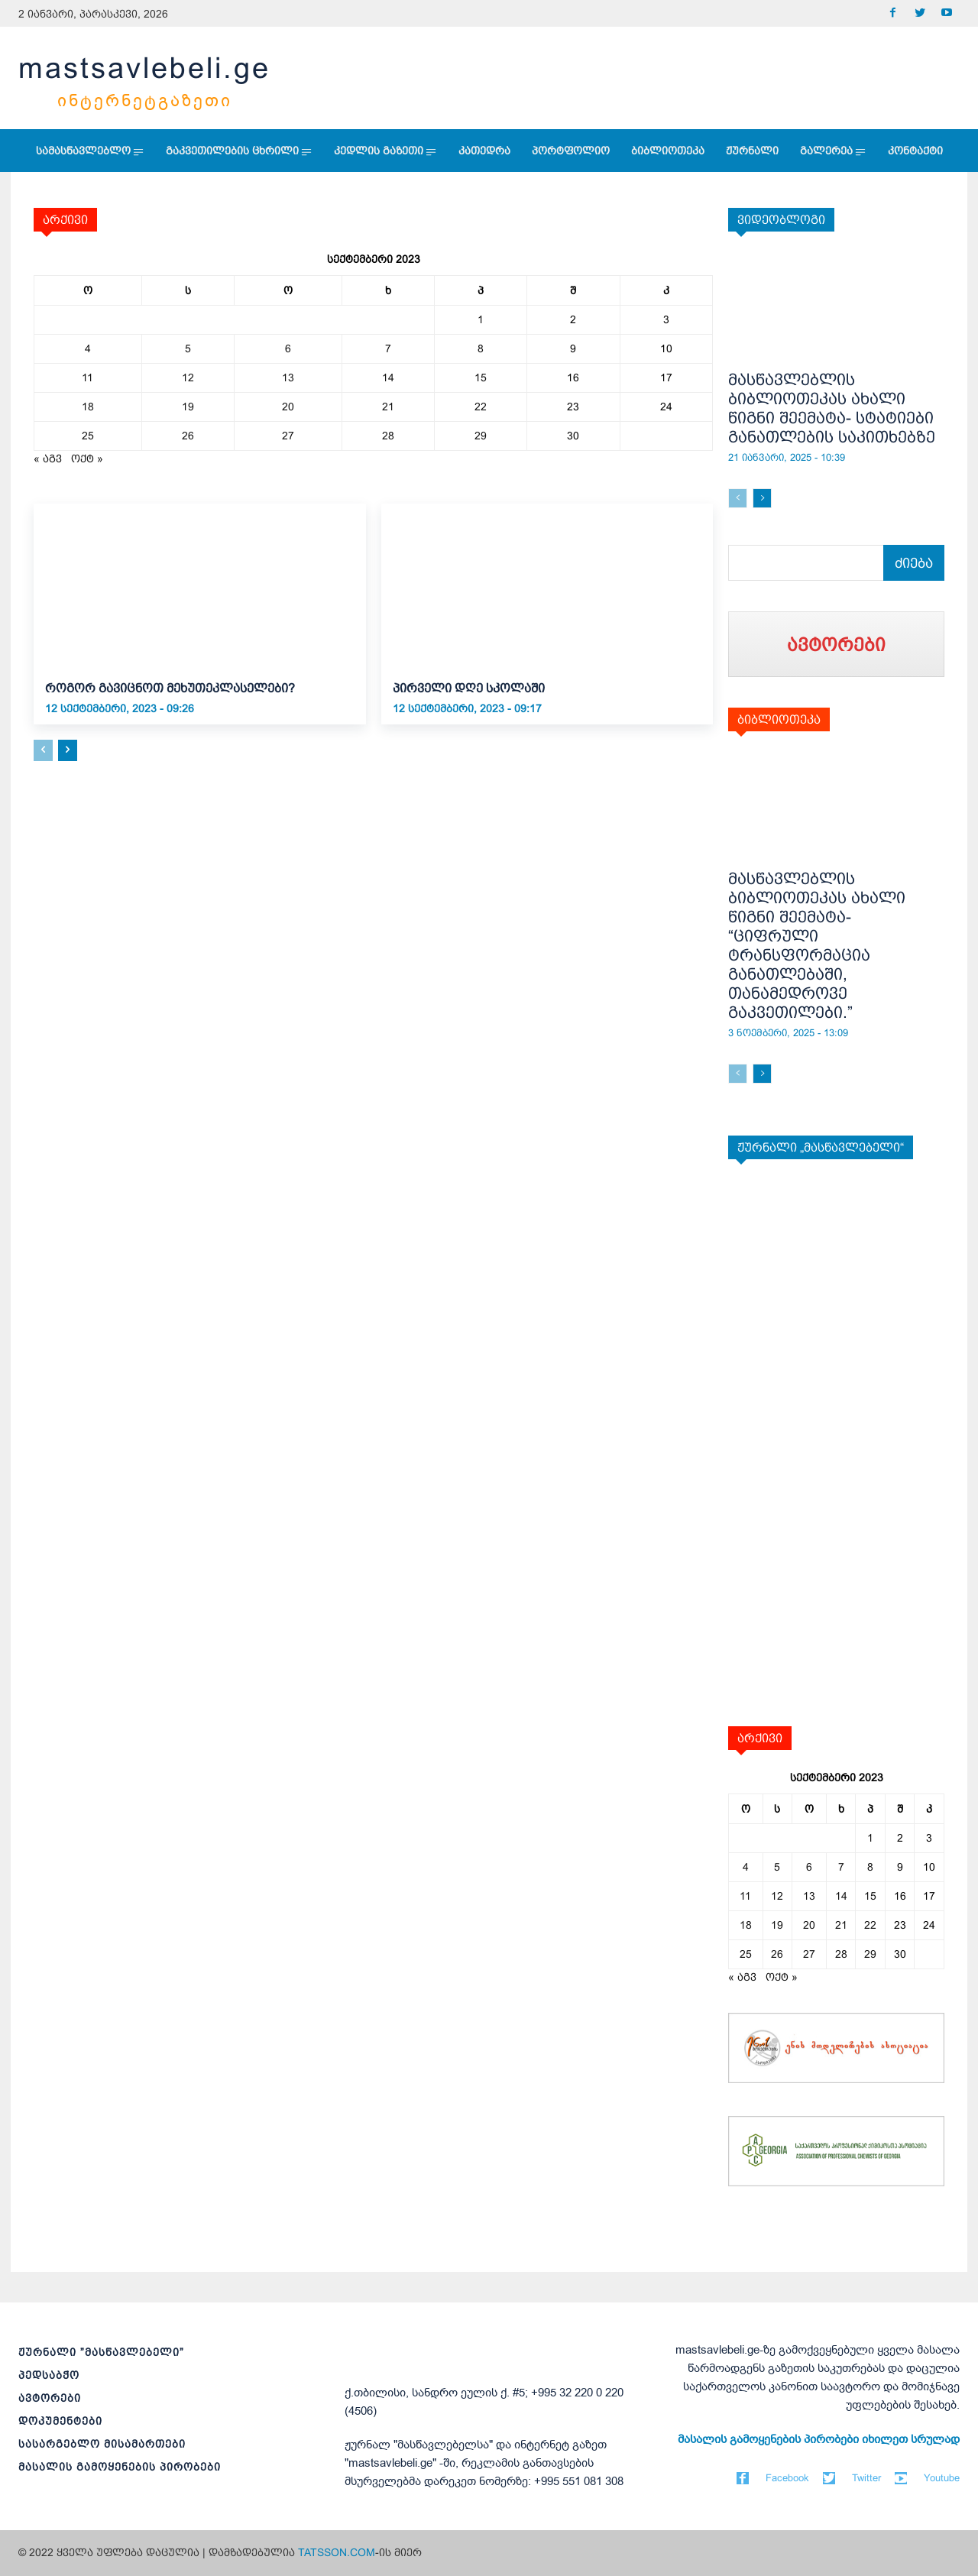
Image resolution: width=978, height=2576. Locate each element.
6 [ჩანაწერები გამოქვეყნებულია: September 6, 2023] (288, 348)
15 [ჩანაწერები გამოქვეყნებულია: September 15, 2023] (480, 377)
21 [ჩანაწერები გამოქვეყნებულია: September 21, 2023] (388, 406)
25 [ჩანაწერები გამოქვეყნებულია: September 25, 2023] (88, 435)
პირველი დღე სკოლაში (469, 688)
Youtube (942, 2478)
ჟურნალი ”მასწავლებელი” (101, 2352)
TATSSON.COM (336, 2552)
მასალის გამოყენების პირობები (119, 2467)
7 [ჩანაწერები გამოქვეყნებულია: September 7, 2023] (388, 348)
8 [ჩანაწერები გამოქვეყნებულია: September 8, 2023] (481, 348)
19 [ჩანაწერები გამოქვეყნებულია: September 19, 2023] (188, 406)
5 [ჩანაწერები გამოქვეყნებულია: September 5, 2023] (188, 348)
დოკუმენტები (60, 2421)
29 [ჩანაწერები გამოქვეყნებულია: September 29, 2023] (480, 435)
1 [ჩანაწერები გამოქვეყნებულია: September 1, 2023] (481, 319)
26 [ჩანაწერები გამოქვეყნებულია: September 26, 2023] (188, 435)
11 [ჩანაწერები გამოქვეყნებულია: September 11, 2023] (87, 377)
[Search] (913, 563)
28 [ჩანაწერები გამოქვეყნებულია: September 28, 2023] (388, 435)
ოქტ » (87, 458)
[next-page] (67, 750)
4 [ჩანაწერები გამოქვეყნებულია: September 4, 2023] (88, 348)
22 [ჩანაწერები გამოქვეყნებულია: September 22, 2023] (480, 406)
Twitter (866, 2478)
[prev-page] (43, 750)
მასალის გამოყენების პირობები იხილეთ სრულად (819, 2439)
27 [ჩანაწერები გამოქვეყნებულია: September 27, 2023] (288, 435)
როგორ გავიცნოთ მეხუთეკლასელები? (170, 688)
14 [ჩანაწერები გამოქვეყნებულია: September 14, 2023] (388, 377)
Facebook (787, 2478)
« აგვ (48, 458)
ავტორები (49, 2398)
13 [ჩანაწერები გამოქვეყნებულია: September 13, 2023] (288, 377)
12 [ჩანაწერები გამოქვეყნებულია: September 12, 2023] (188, 377)
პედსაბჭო (48, 2375)
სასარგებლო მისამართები (102, 2444)
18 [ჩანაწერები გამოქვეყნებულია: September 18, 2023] (88, 406)
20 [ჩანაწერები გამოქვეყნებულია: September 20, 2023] (288, 406)
